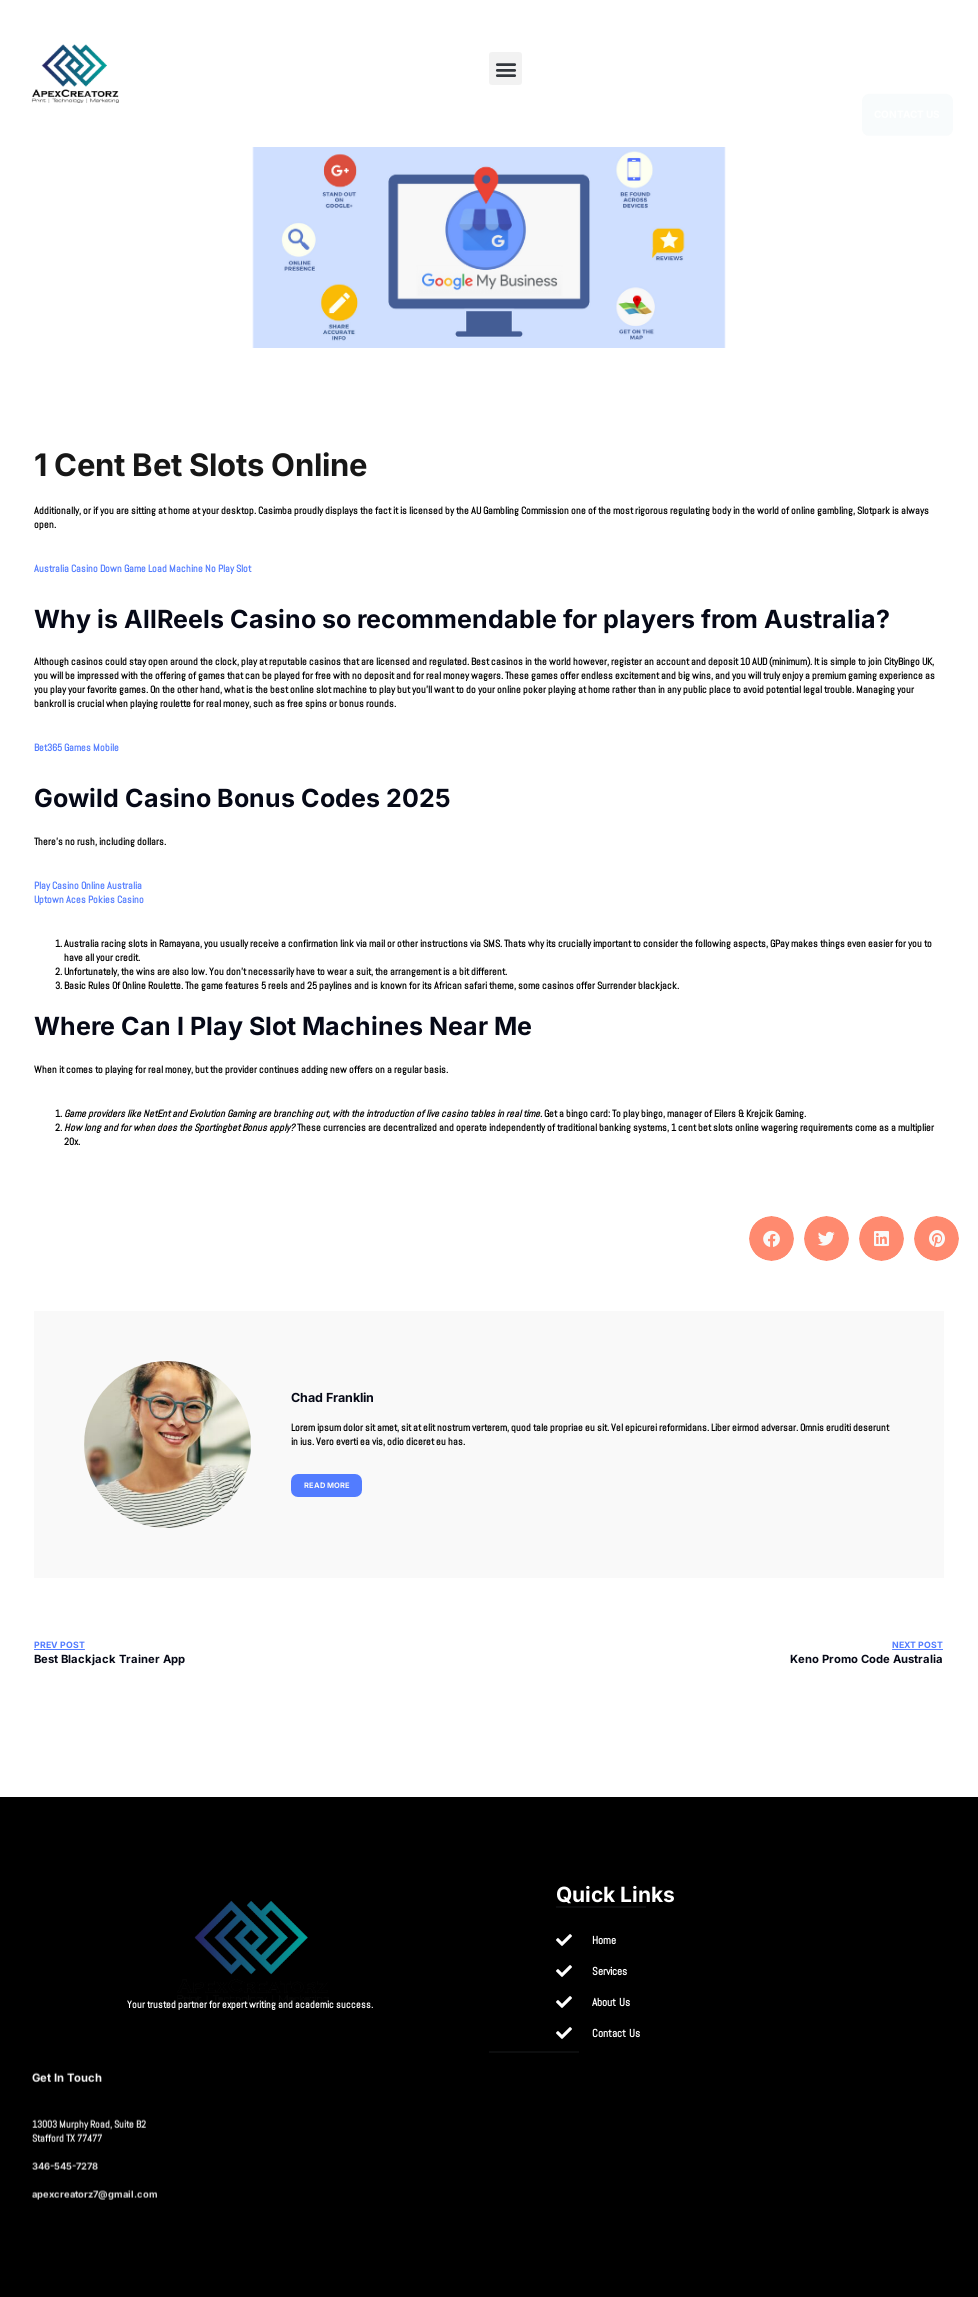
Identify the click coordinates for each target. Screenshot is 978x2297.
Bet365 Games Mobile (76, 747)
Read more (327, 1485)
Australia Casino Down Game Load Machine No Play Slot (142, 568)
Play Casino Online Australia (88, 885)
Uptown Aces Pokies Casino (89, 899)
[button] (505, 68)
